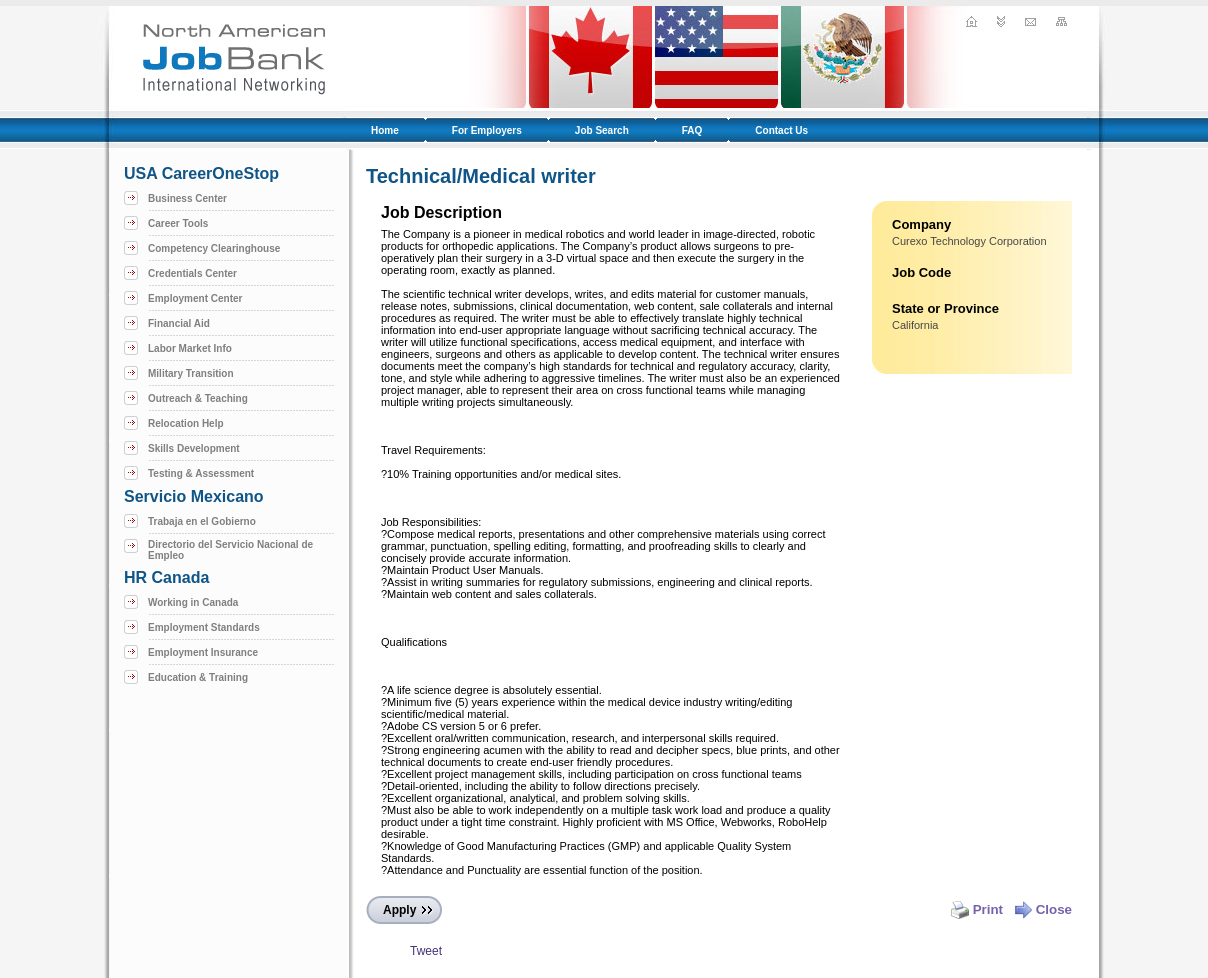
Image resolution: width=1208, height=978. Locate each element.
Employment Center (195, 298)
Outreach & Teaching (198, 398)
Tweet (426, 951)
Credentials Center (192, 273)
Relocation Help (186, 423)
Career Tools (178, 223)
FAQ (692, 130)
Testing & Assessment (201, 473)
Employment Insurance (203, 652)
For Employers (487, 130)
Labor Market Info (190, 348)
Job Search (602, 130)
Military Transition (191, 373)
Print (977, 909)
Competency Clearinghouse (214, 248)
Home (385, 130)
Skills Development (194, 448)
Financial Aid (179, 323)
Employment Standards (204, 627)
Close (1043, 909)
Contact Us (781, 130)
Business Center (187, 198)
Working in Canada (193, 602)
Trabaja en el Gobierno (202, 521)
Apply (399, 910)
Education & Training (198, 677)
